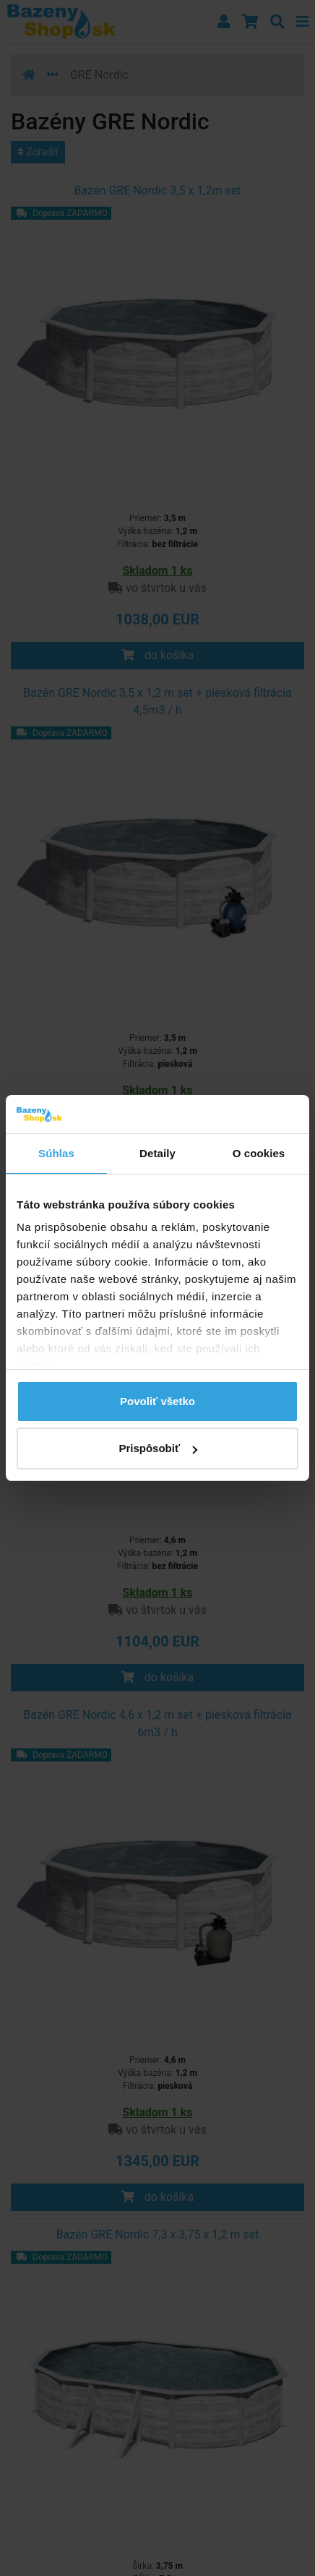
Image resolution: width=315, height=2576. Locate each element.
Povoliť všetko (157, 1401)
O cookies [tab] (259, 1153)
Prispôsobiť (157, 1448)
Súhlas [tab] (56, 1153)
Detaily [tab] (157, 1153)
